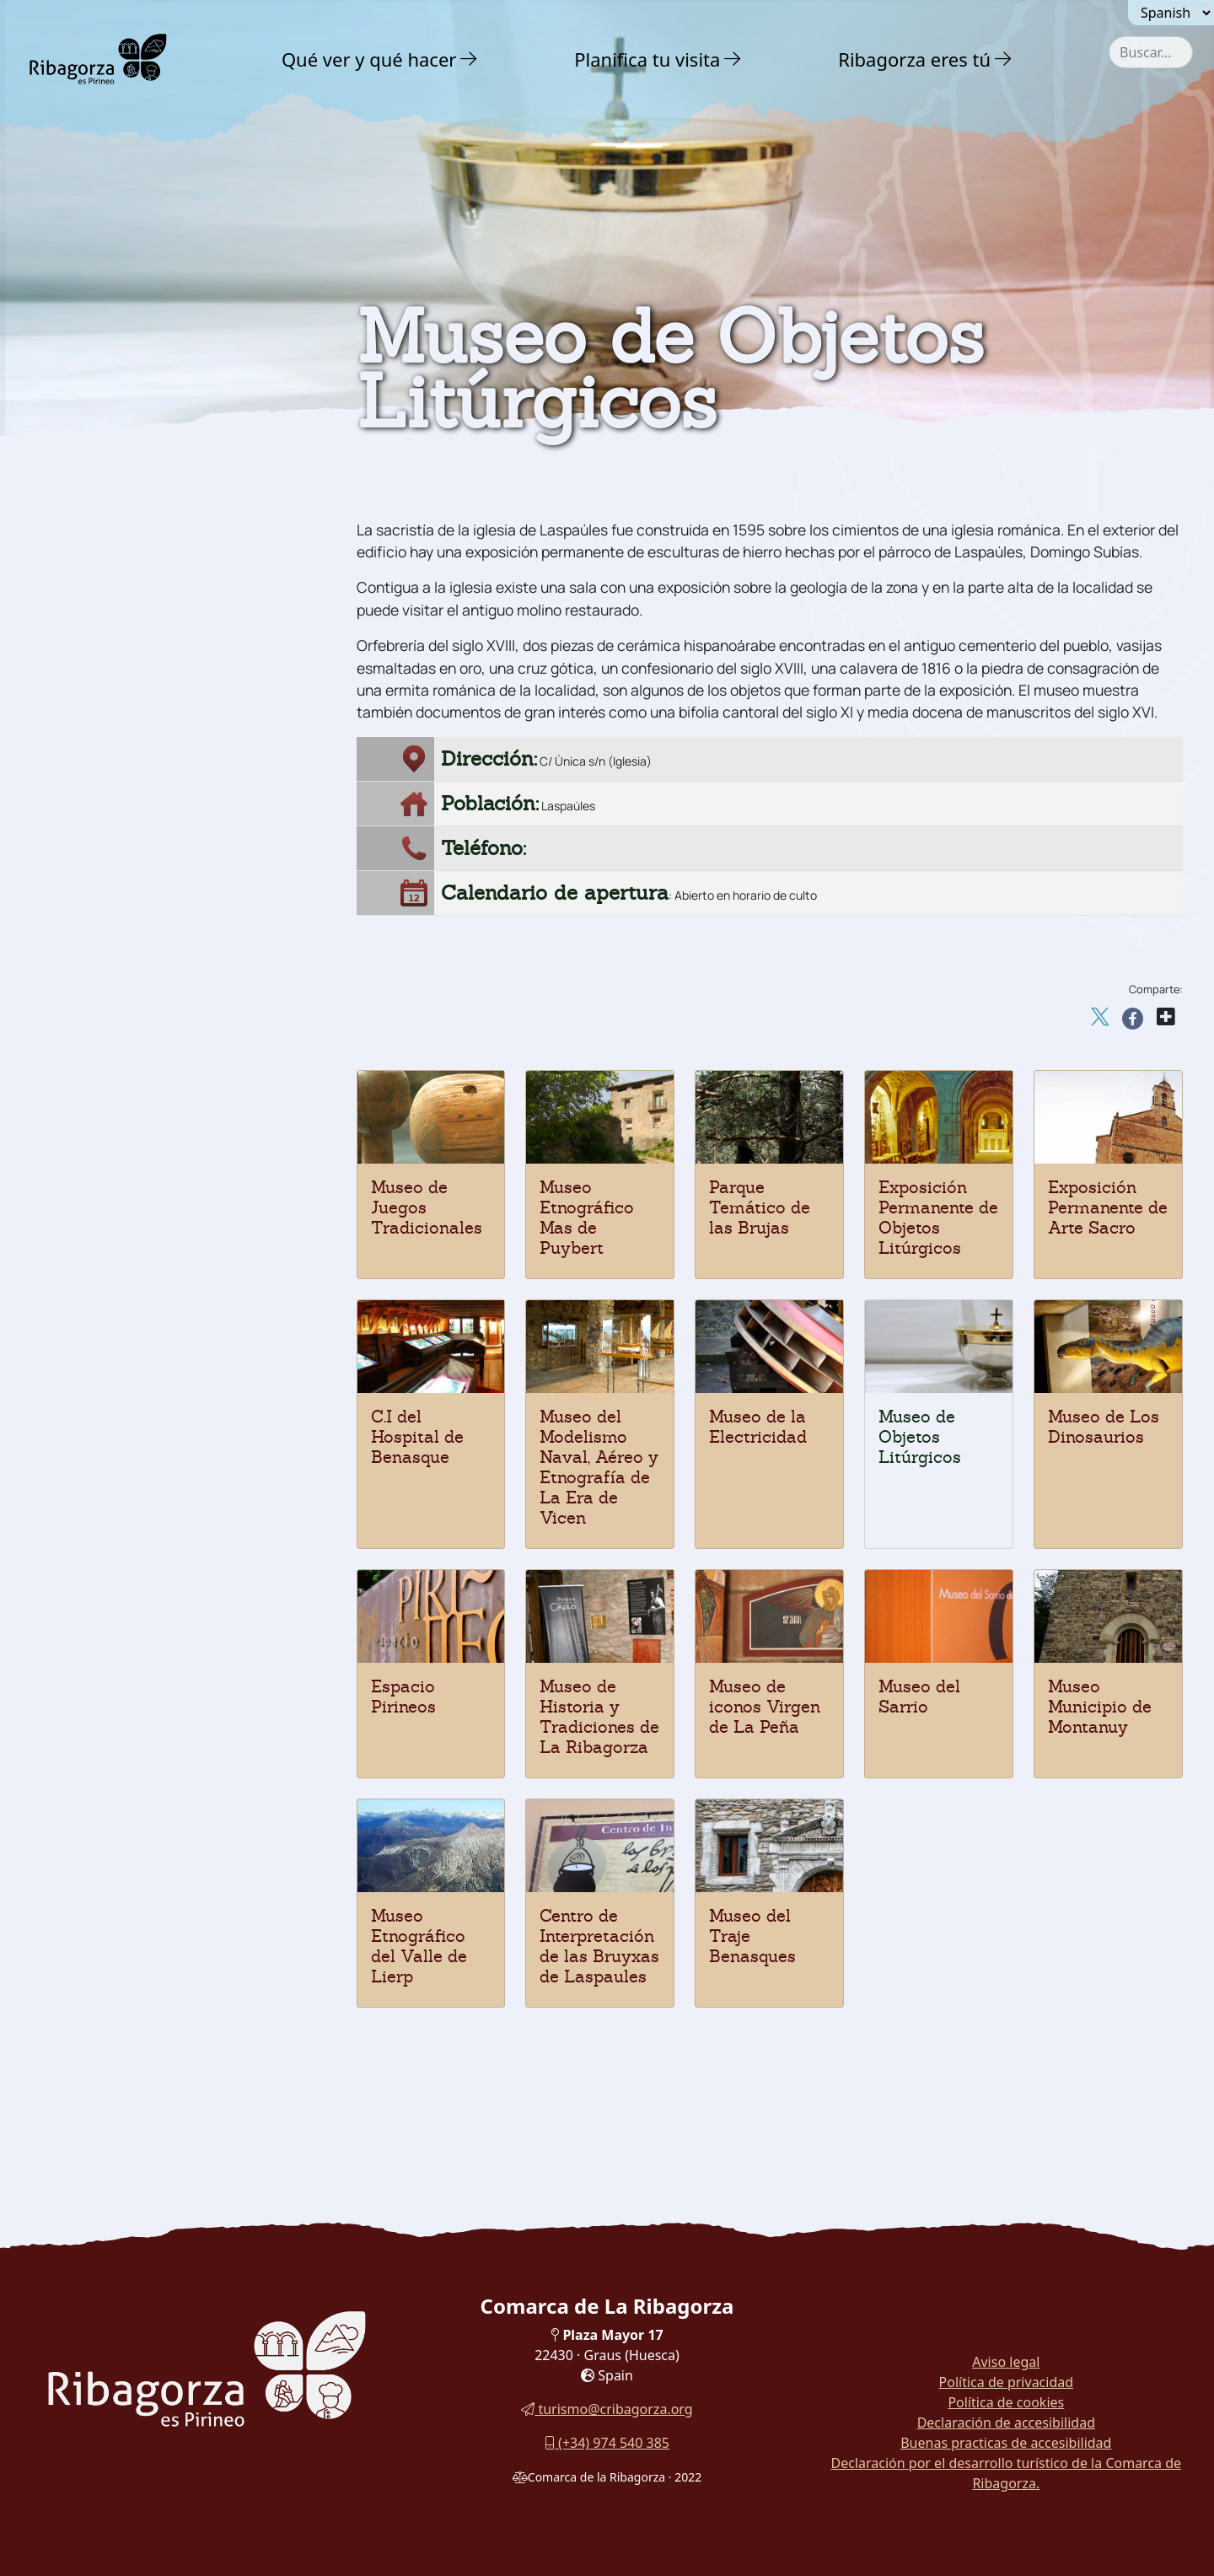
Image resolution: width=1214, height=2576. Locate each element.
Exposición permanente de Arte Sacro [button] (159, 1011)
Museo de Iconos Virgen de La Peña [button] (175, 728)
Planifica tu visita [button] (647, 59)
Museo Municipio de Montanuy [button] (157, 1156)
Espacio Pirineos (403, 1696)
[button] (469, 59)
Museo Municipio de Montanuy (1100, 1706)
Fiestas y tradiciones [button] (131, 1311)
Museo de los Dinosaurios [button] (140, 835)
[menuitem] (382, 59)
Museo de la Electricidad (758, 1427)
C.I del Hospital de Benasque (417, 1437)
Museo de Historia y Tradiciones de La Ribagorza (599, 1716)
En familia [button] (97, 1384)
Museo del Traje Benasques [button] (146, 1277)
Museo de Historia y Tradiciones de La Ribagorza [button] (173, 766)
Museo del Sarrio (919, 1696)
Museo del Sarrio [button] (113, 697)
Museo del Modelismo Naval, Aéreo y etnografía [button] (177, 935)
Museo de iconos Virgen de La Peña (764, 1706)
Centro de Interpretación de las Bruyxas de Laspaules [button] (159, 1239)
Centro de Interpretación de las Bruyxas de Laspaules (599, 1946)
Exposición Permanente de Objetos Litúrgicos (938, 1217)
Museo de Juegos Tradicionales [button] (159, 666)
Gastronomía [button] (109, 1348)
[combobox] (1151, 52)
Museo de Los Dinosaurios (1103, 1427)
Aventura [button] (92, 394)
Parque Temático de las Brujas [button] (156, 1094)
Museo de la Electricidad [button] (138, 897)
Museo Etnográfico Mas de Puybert (587, 1217)
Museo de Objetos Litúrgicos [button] (150, 866)
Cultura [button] (85, 430)
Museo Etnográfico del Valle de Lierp (419, 1946)
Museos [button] (79, 633)
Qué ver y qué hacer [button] (369, 59)
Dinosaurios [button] (97, 599)
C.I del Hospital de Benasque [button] (151, 973)
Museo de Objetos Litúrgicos (919, 1437)
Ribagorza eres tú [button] (914, 59)
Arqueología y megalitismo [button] (157, 566)
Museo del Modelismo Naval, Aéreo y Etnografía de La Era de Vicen (599, 1467)
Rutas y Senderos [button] (129, 1421)
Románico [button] (90, 498)
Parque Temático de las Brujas (759, 1207)
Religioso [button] (86, 532)
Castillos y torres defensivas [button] (160, 465)
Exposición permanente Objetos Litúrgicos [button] (159, 1056)
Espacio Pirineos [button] (111, 804)
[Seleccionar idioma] (1171, 12)
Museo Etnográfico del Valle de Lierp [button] (159, 1194)
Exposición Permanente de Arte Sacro (1108, 1207)
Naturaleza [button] (99, 357)
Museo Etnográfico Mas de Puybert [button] (172, 1125)
